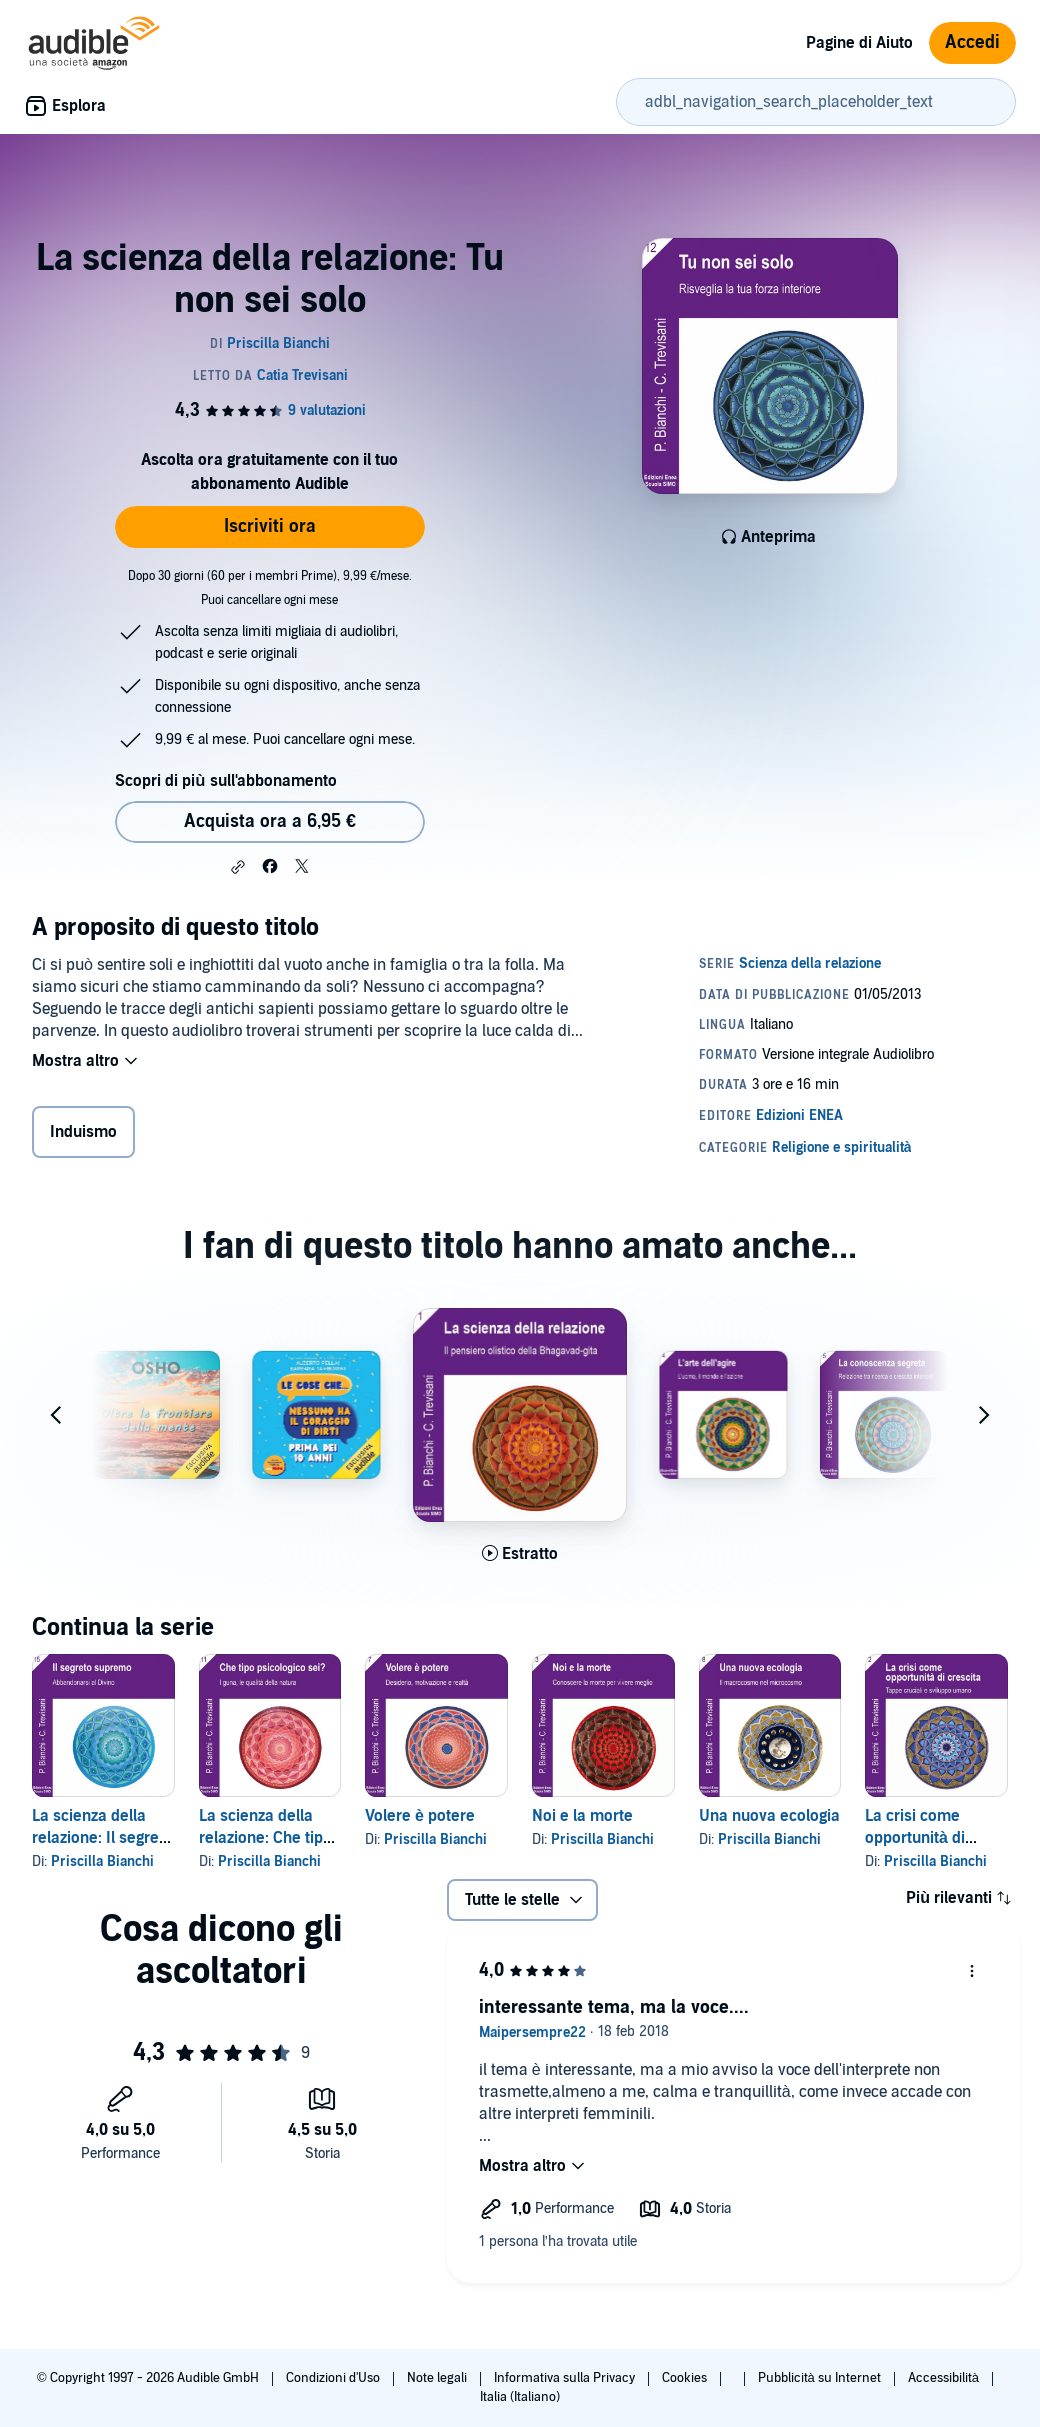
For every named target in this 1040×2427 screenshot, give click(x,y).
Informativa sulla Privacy (566, 2378)
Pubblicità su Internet (821, 2378)
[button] (238, 867)
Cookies (686, 2378)
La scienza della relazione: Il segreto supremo (102, 1838)
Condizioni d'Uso (334, 2378)
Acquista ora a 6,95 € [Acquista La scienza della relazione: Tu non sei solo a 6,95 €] (270, 821)
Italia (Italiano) (520, 2397)
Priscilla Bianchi (102, 1861)
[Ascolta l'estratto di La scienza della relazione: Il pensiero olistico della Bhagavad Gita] (520, 1554)
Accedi (972, 42)
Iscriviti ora (270, 526)
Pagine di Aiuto (859, 43)
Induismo (83, 1132)
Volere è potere (420, 1816)
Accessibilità (945, 2378)
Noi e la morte (582, 1816)
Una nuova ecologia (769, 1816)
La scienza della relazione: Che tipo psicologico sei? (265, 1838)
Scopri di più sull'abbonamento (225, 781)
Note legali (438, 2378)
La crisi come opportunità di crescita (915, 1838)
